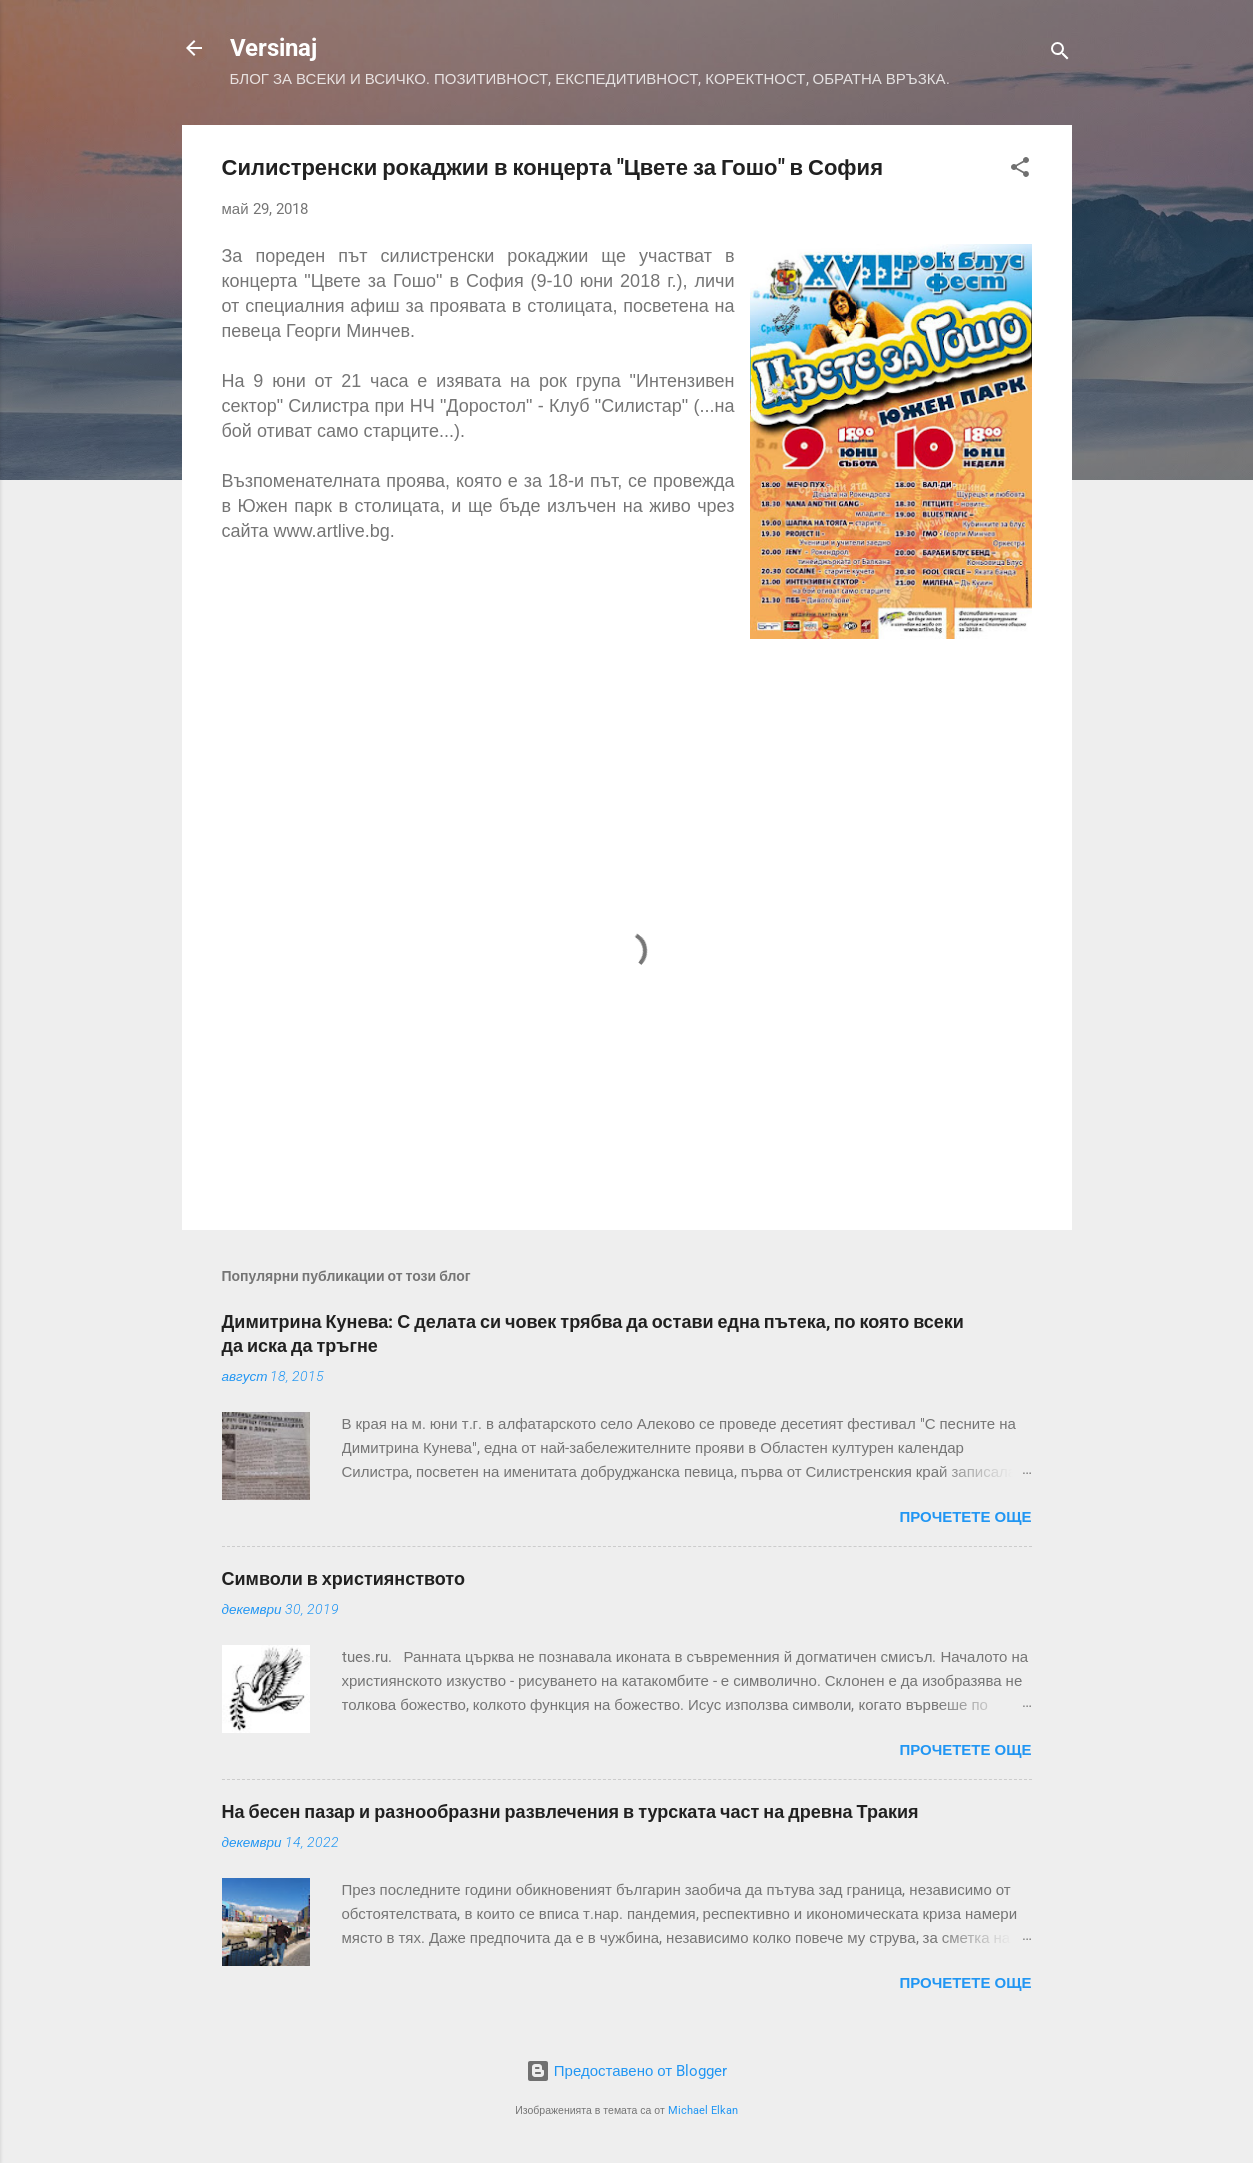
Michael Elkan (703, 2110)
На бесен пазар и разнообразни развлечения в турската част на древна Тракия (570, 1811)
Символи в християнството (343, 1578)
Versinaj (273, 48)
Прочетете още (965, 1517)
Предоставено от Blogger (626, 2071)
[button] (1020, 170)
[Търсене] (1060, 54)
